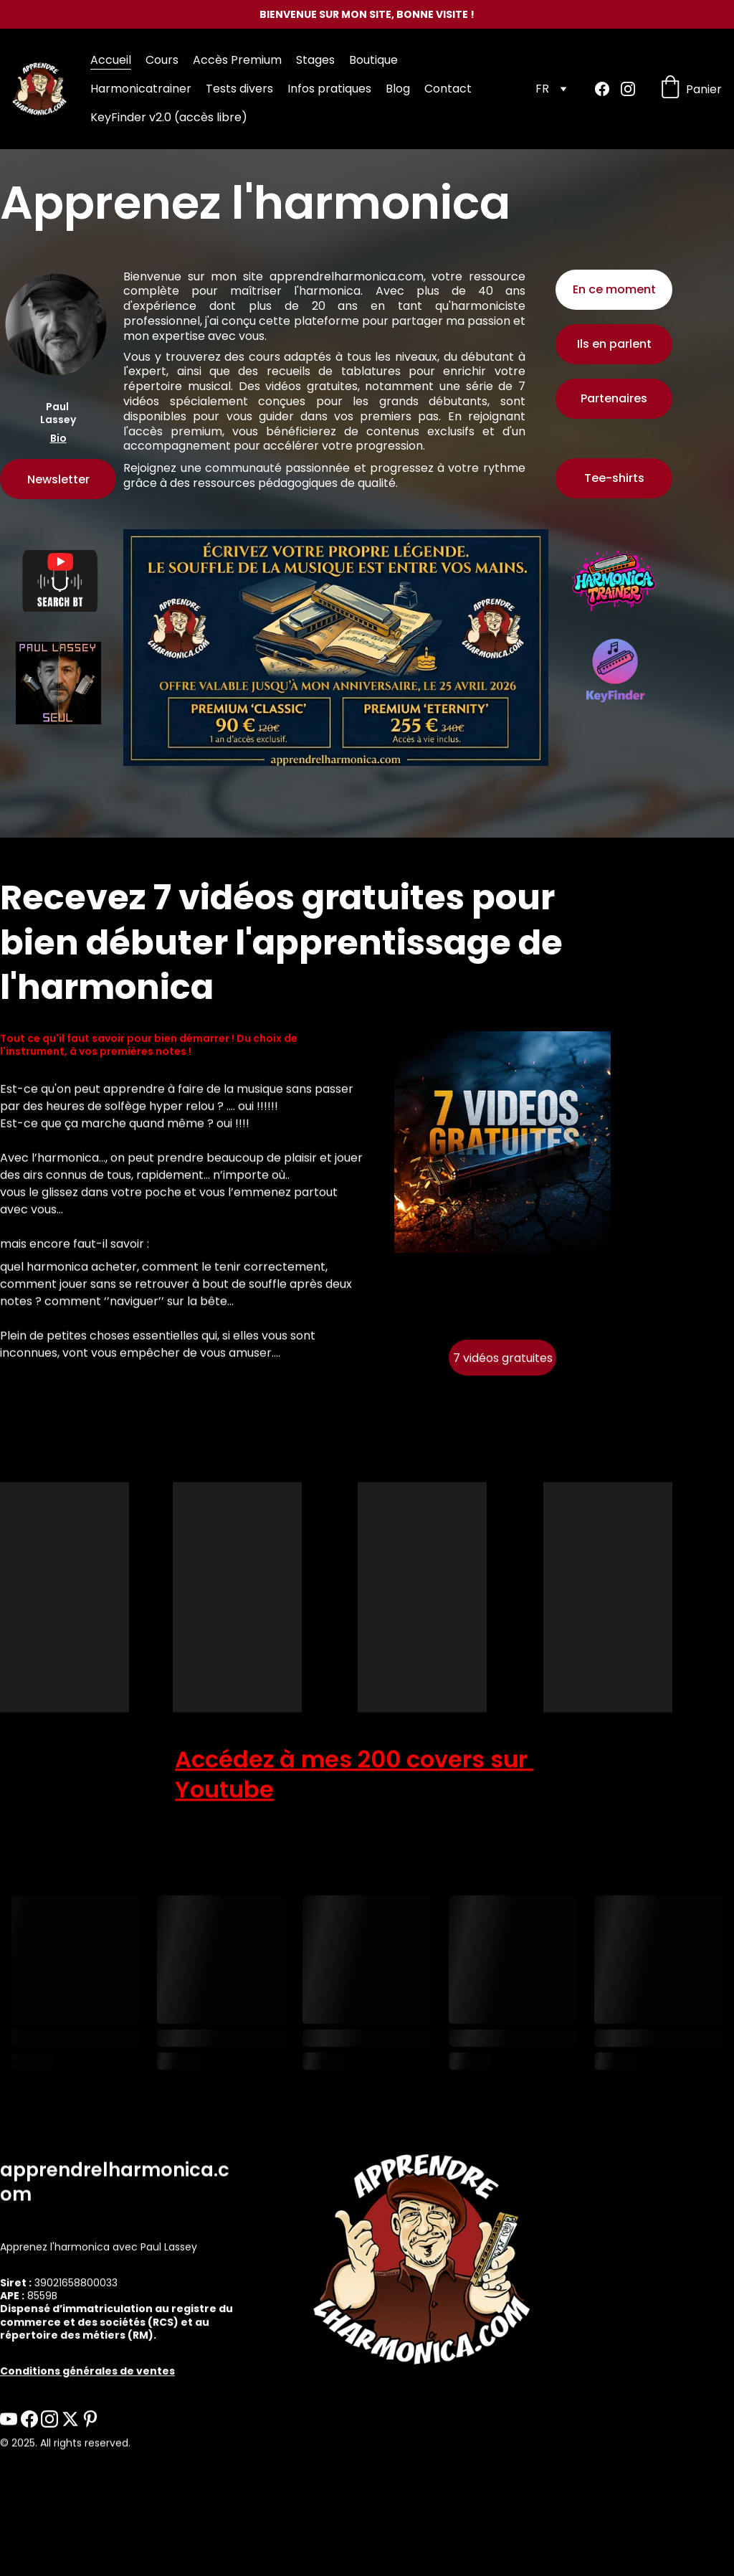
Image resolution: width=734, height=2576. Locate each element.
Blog (398, 88)
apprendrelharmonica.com (347, 279)
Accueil (110, 60)
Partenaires (614, 399)
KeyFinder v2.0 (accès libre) (168, 117)
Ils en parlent (614, 344)
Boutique (373, 60)
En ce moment (614, 289)
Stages (315, 60)
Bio (58, 439)
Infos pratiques (329, 88)
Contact (448, 88)
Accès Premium (237, 60)
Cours (162, 60)
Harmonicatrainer (140, 88)
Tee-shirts (614, 478)
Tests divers (239, 88)
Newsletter (58, 480)
